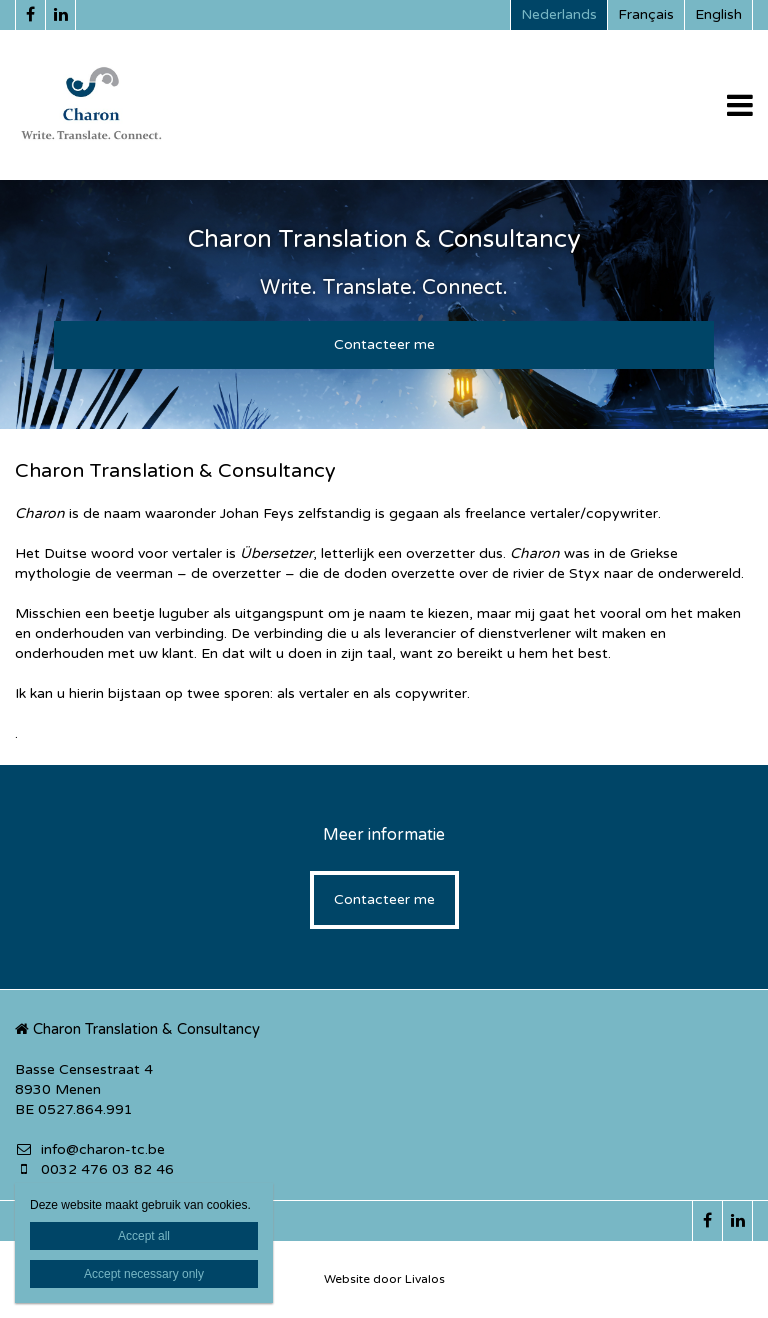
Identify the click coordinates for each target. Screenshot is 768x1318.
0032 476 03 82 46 (94, 1169)
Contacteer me (384, 344)
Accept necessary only (144, 1274)
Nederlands (559, 14)
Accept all (144, 1236)
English (718, 14)
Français (646, 14)
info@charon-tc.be (90, 1149)
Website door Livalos (384, 1279)
